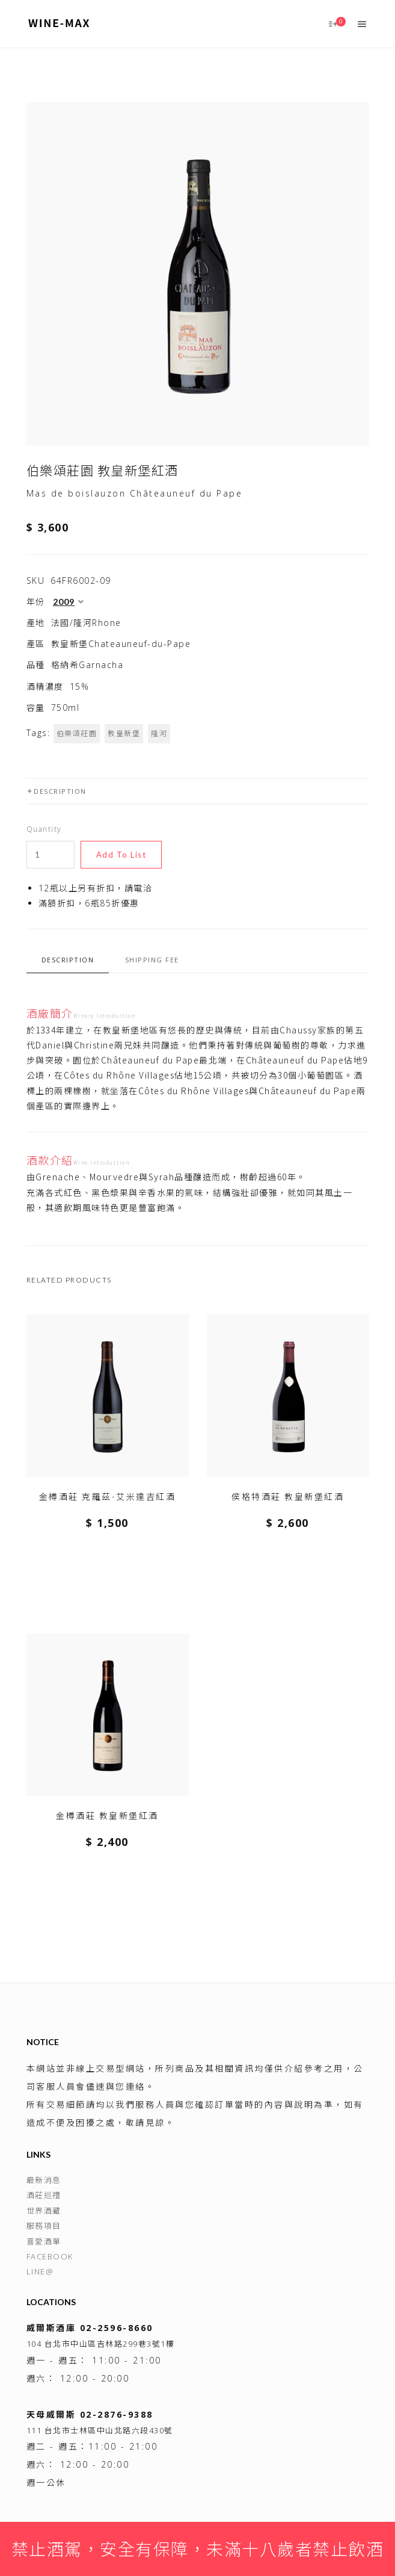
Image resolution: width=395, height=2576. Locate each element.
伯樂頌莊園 (77, 733)
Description (56, 791)
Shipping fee (152, 959)
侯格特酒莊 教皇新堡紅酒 (287, 1496)
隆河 (159, 733)
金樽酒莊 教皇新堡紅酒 (107, 1815)
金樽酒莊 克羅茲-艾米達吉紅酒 (107, 1496)
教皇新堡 (124, 733)
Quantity (44, 829)
